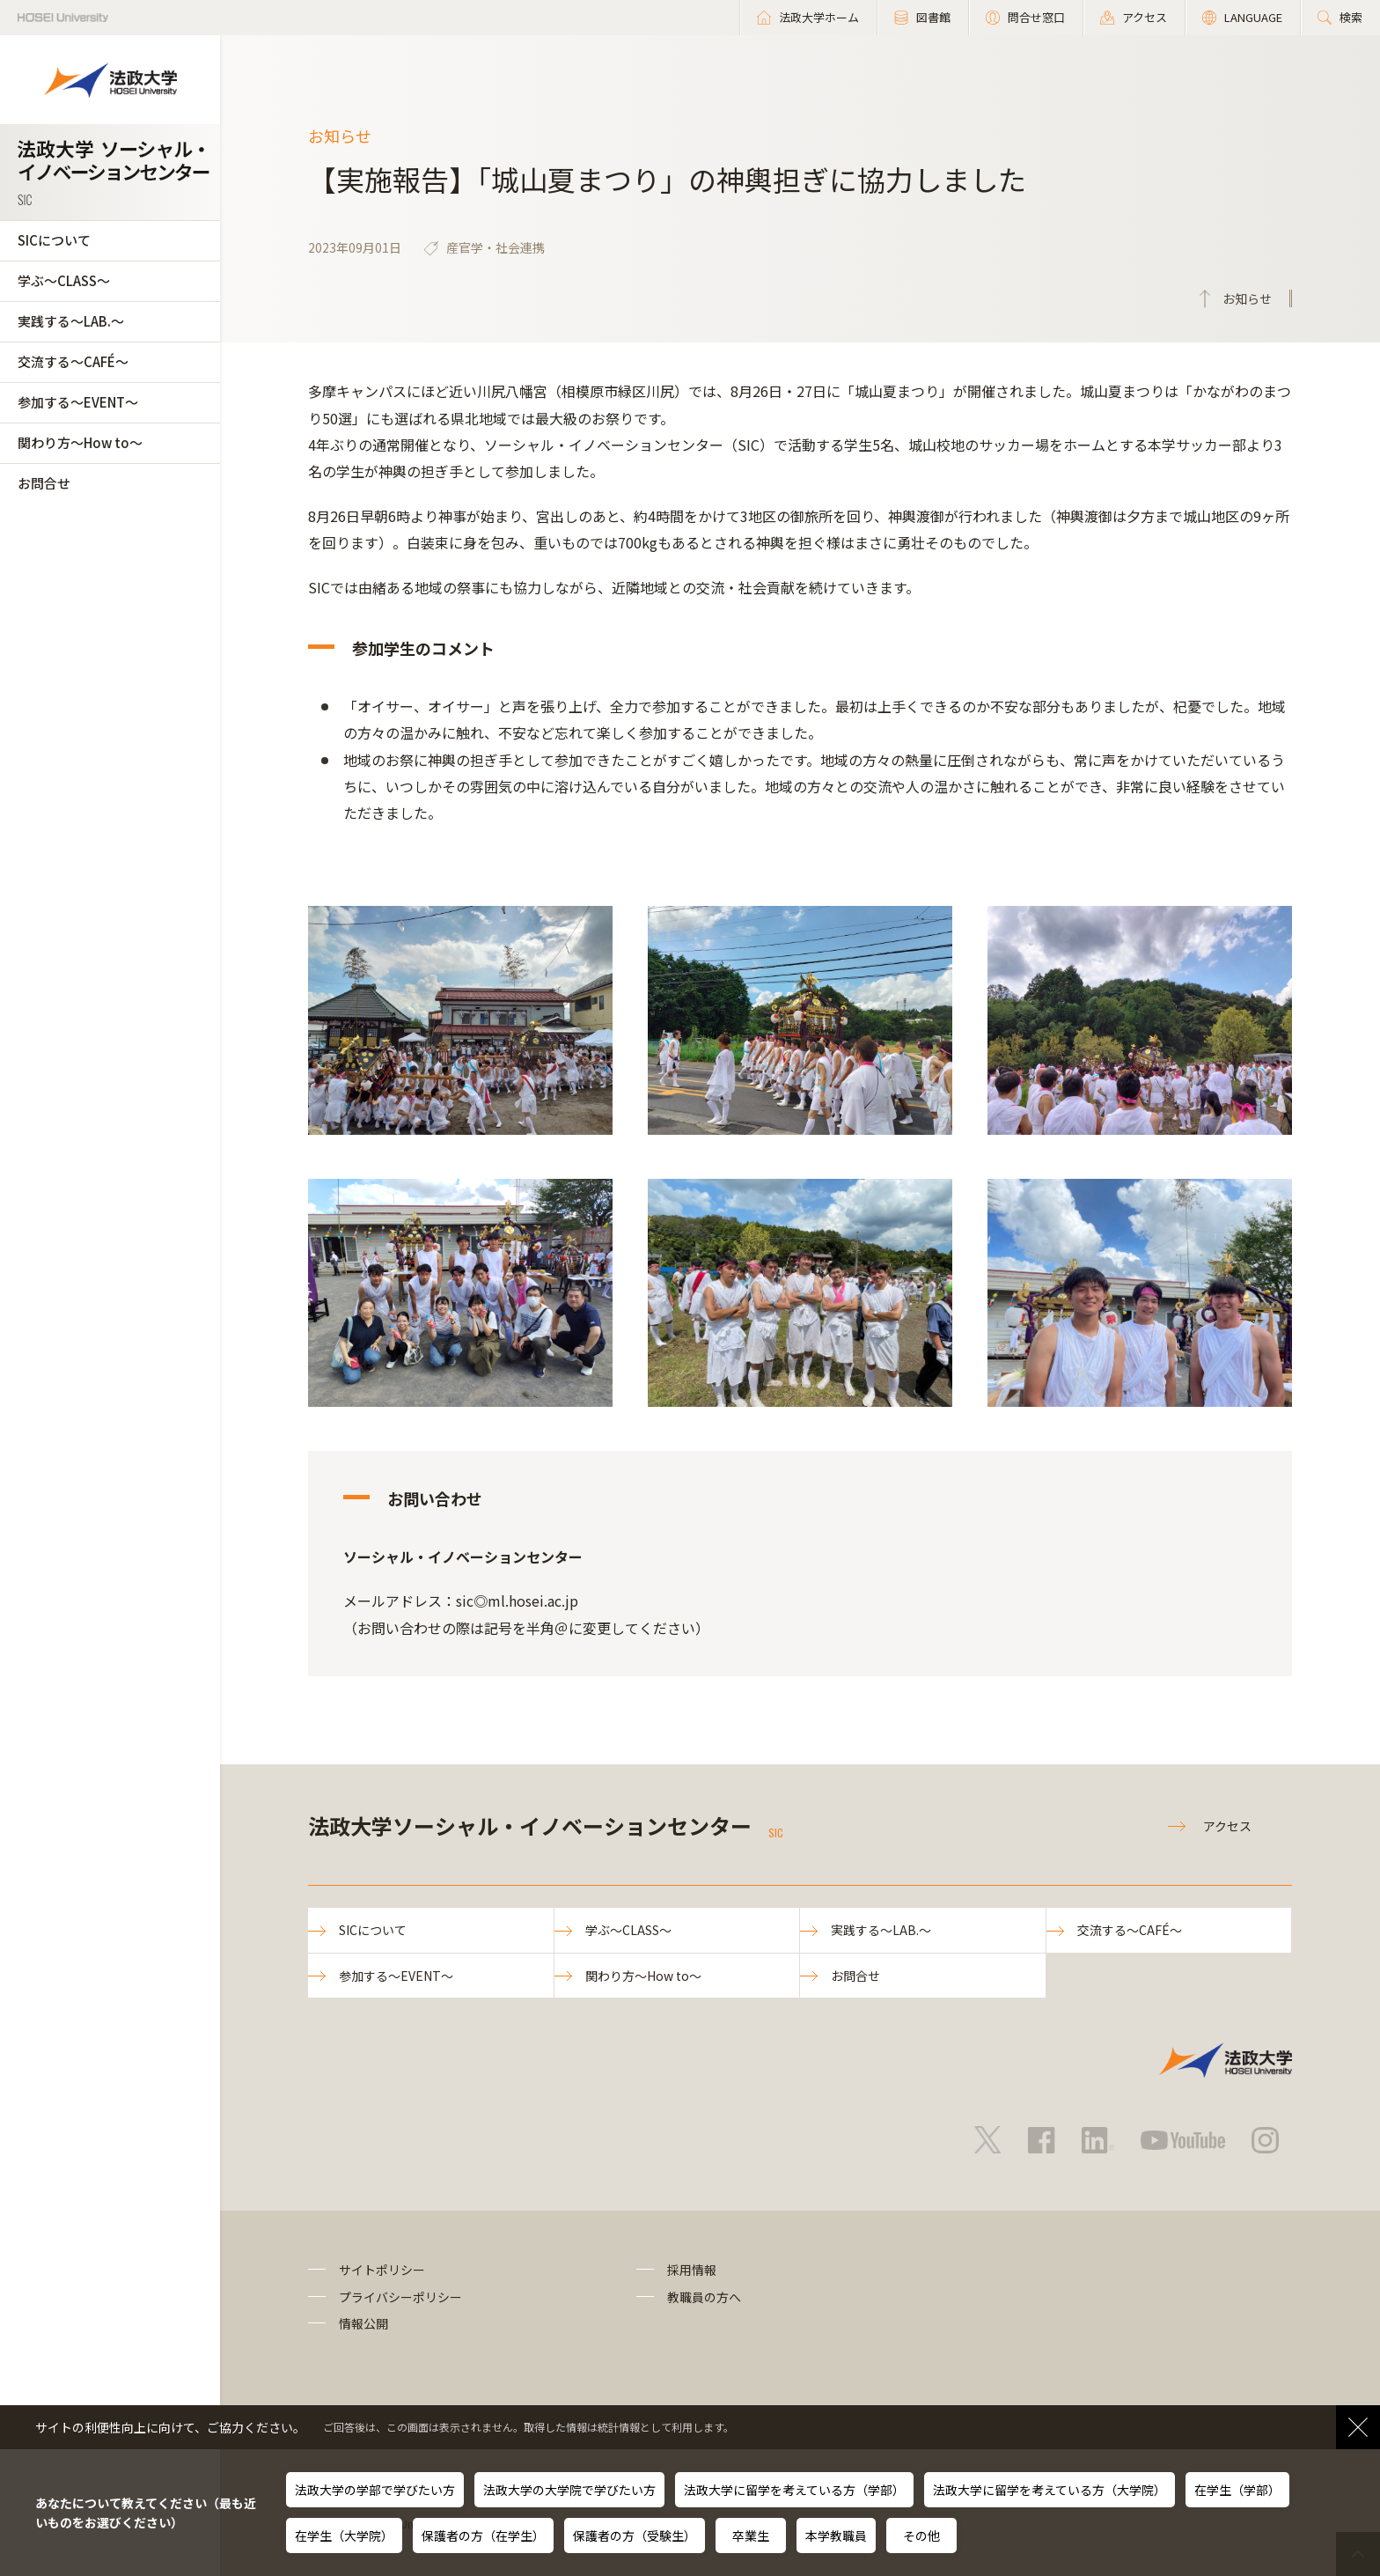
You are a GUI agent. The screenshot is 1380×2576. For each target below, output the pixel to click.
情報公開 (363, 2323)
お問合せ (44, 483)
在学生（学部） (1237, 2490)
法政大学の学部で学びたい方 (375, 2490)
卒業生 (750, 2535)
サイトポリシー (382, 2269)
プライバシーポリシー (400, 2297)
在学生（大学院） (344, 2535)
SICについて (54, 240)
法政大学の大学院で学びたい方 (569, 2490)
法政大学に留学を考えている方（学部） (794, 2490)
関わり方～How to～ (80, 442)
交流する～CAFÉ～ (73, 361)
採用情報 (691, 2269)
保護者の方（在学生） (483, 2535)
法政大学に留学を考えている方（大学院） (1049, 2490)
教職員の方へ (704, 2297)
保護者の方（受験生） (634, 2535)
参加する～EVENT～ (78, 402)
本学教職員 (836, 2535)
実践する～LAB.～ (71, 321)
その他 (921, 2535)
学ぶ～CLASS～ (64, 280)
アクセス (1227, 1826)
